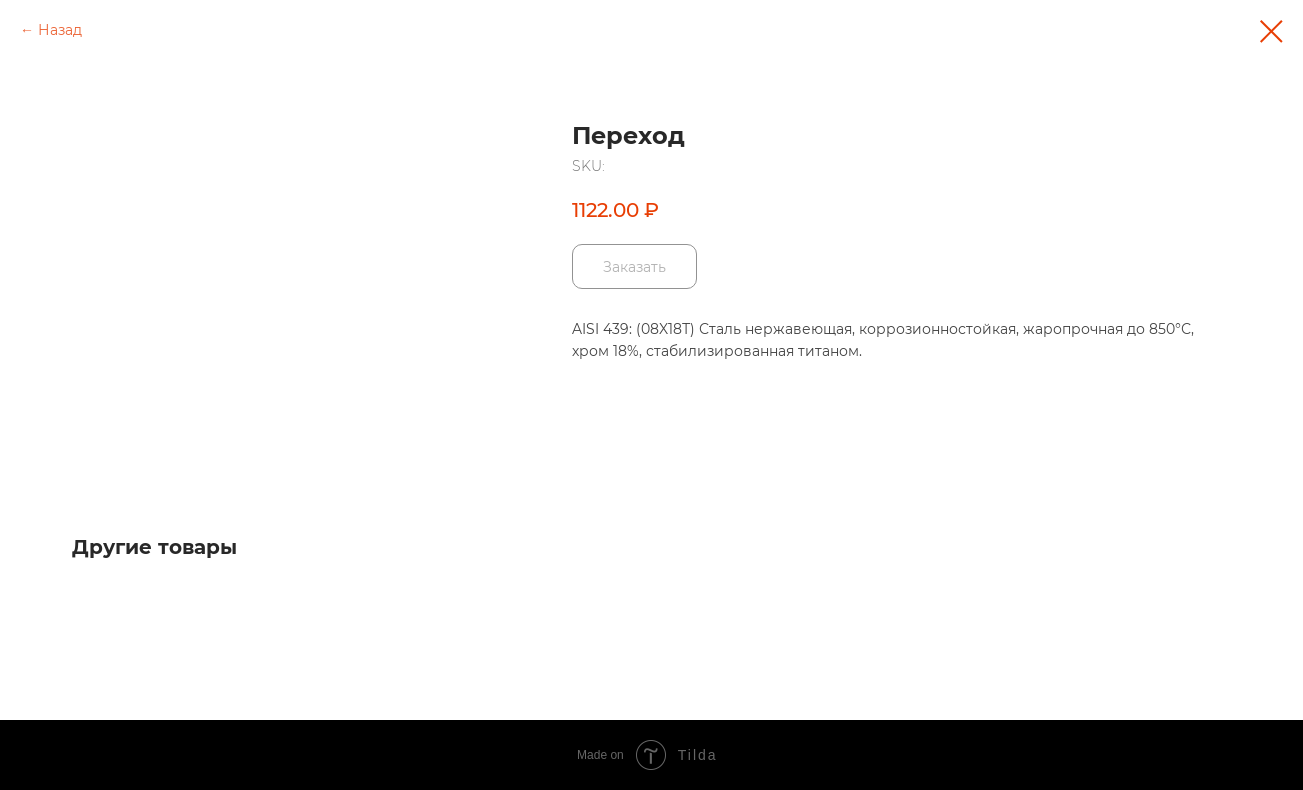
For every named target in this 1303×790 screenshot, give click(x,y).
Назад (60, 30)
